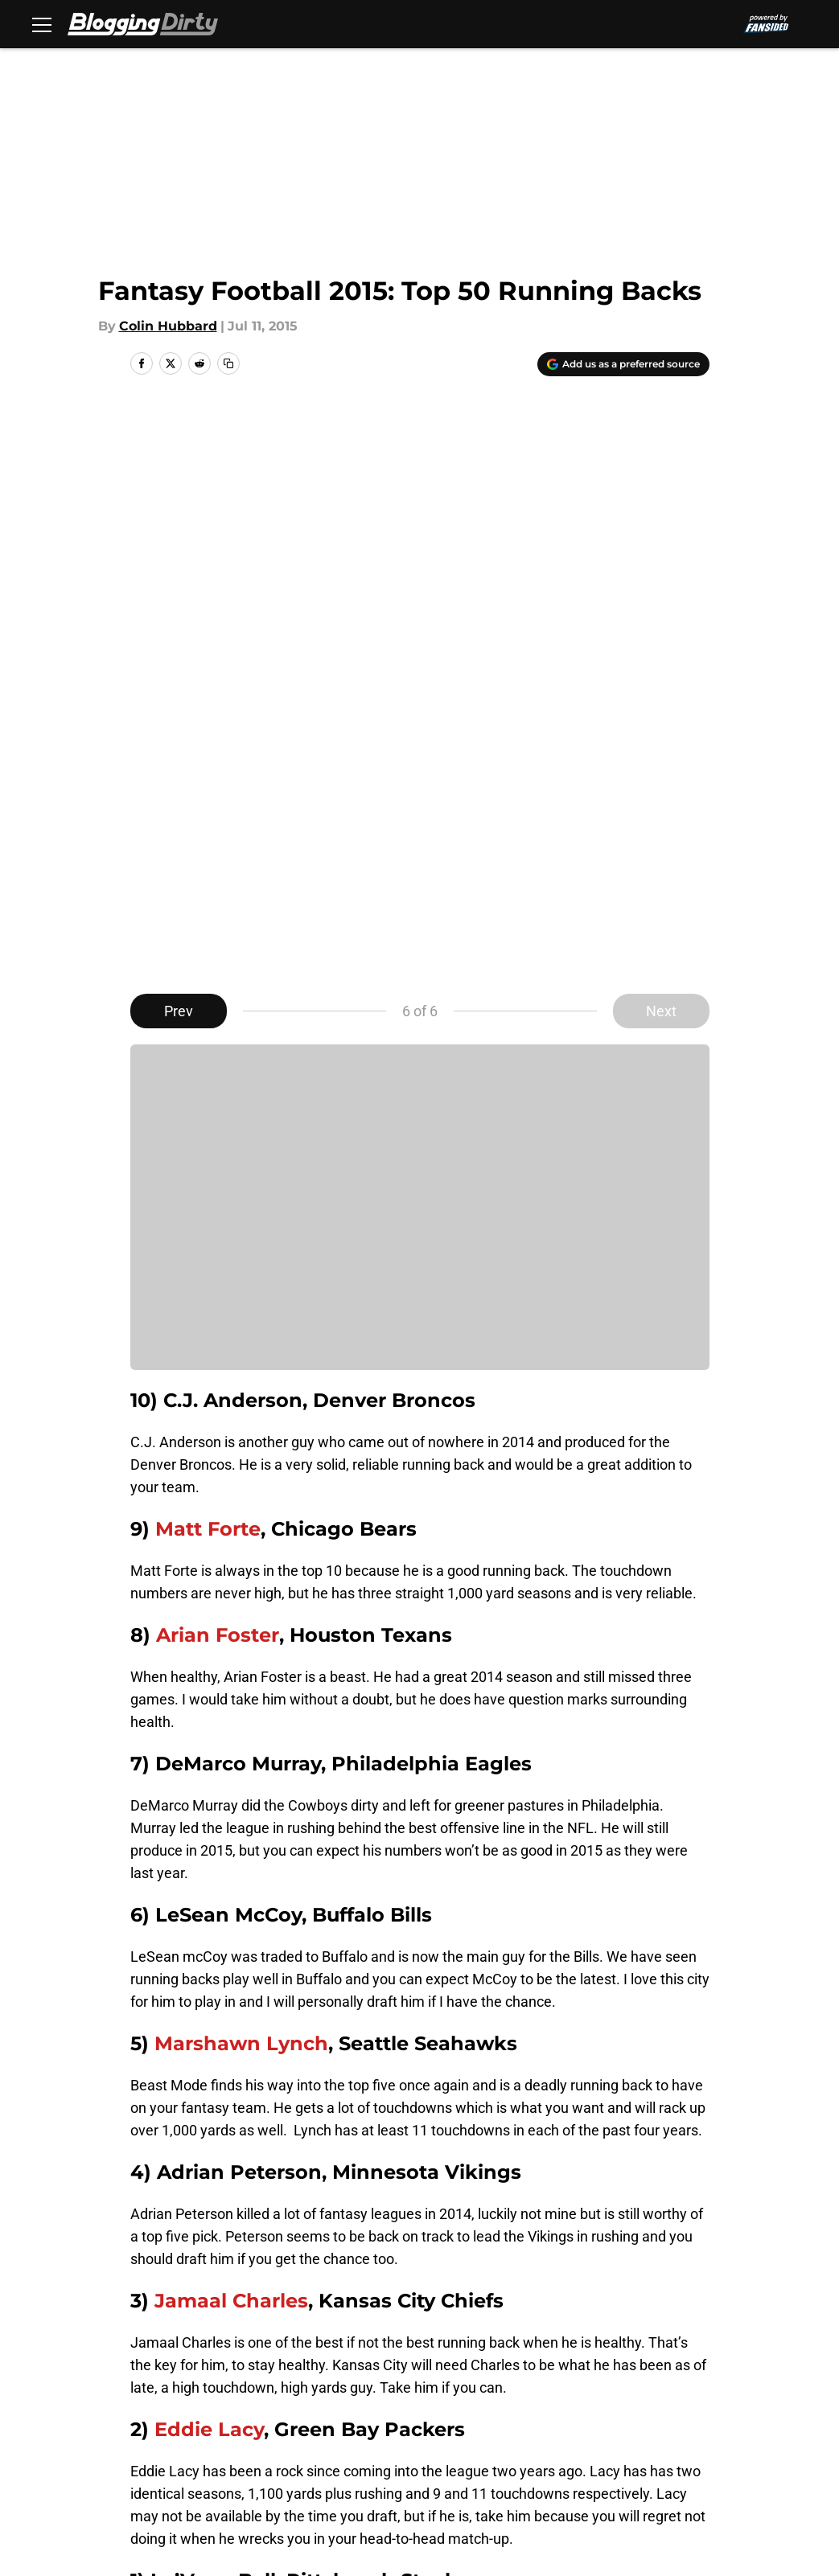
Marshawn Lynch (241, 1464)
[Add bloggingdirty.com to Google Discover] (623, 364)
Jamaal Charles (231, 1721)
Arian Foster (217, 1056)
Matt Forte (208, 950)
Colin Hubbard (168, 326)
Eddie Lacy (209, 1850)
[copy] (228, 363)
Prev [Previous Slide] (178, 432)
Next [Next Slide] (661, 432)
